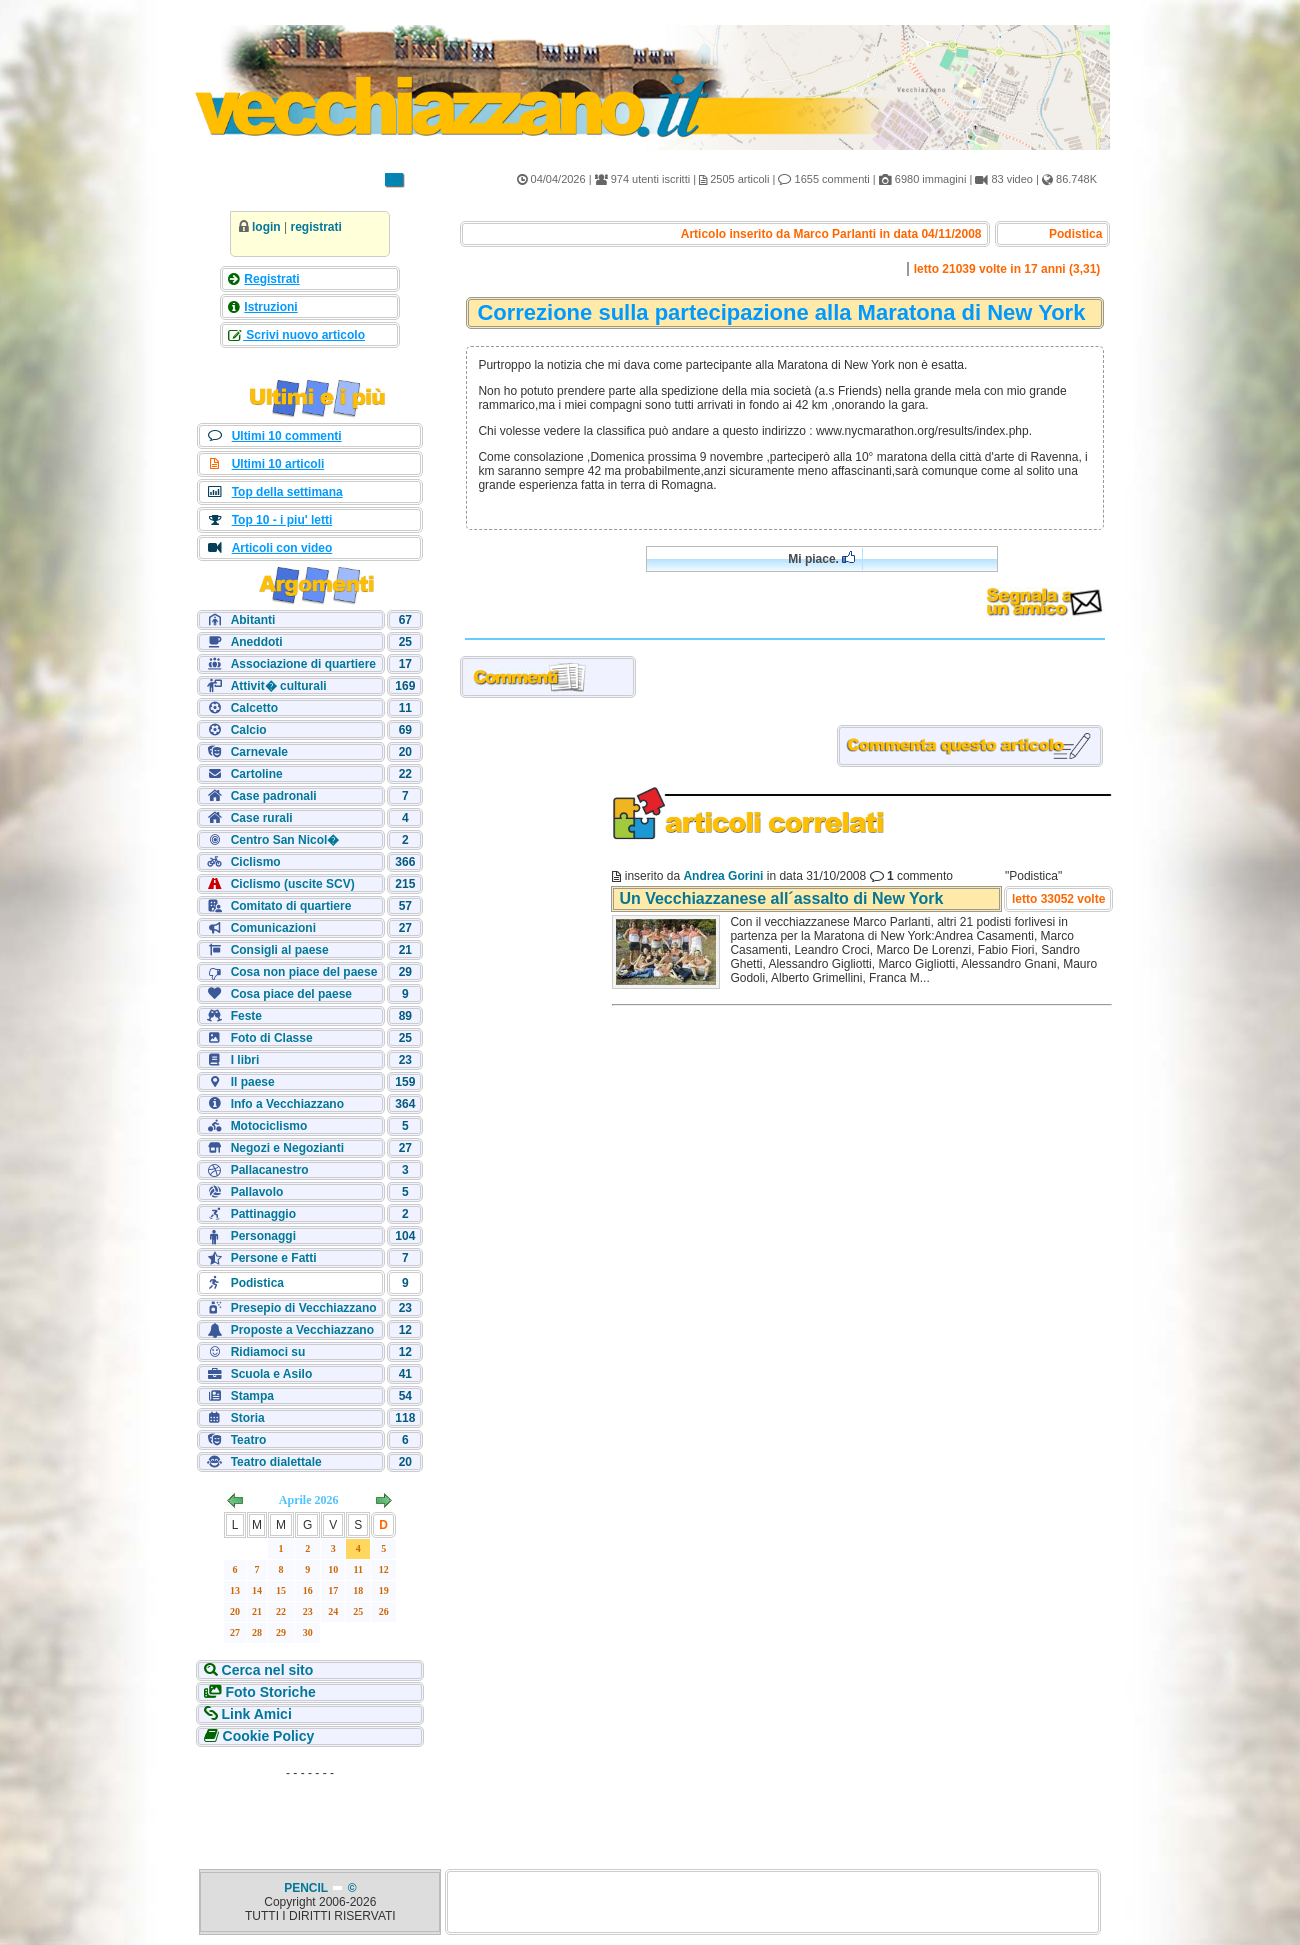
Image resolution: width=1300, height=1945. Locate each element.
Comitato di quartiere (291, 906)
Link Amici (255, 1714)
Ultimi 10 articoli (278, 464)
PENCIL (307, 1888)
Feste (246, 1016)
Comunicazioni (273, 928)
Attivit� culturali (279, 686)
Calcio (249, 730)
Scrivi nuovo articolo (304, 335)
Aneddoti (257, 642)
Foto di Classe (272, 1038)
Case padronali (274, 796)
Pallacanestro (270, 1170)
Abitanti (253, 620)
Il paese (253, 1082)
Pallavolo (257, 1192)
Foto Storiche (269, 1692)
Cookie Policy (267, 1736)
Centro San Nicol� (285, 840)
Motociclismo (269, 1126)
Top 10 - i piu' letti (282, 520)
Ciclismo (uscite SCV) (293, 884)
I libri (245, 1060)
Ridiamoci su (268, 1352)
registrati (315, 227)
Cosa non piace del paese (304, 972)
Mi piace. (821, 558)
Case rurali (262, 818)
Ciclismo (256, 862)
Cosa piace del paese (291, 994)
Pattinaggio (263, 1214)
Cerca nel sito (266, 1670)
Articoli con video (282, 548)
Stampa (252, 1396)
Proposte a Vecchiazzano (302, 1330)
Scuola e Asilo (272, 1374)
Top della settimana (287, 492)
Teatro (249, 1440)
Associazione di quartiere (303, 664)
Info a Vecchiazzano (287, 1104)
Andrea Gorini (723, 876)
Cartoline (257, 774)
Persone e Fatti (274, 1258)
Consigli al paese (280, 950)
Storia (248, 1418)
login (266, 227)
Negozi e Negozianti (287, 1148)
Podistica (257, 1283)
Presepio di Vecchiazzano (304, 1308)
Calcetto (254, 708)
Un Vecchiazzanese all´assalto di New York (781, 898)
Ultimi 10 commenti (287, 436)
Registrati (271, 279)
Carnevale (259, 752)
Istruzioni (270, 307)
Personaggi (263, 1236)
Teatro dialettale (276, 1462)
